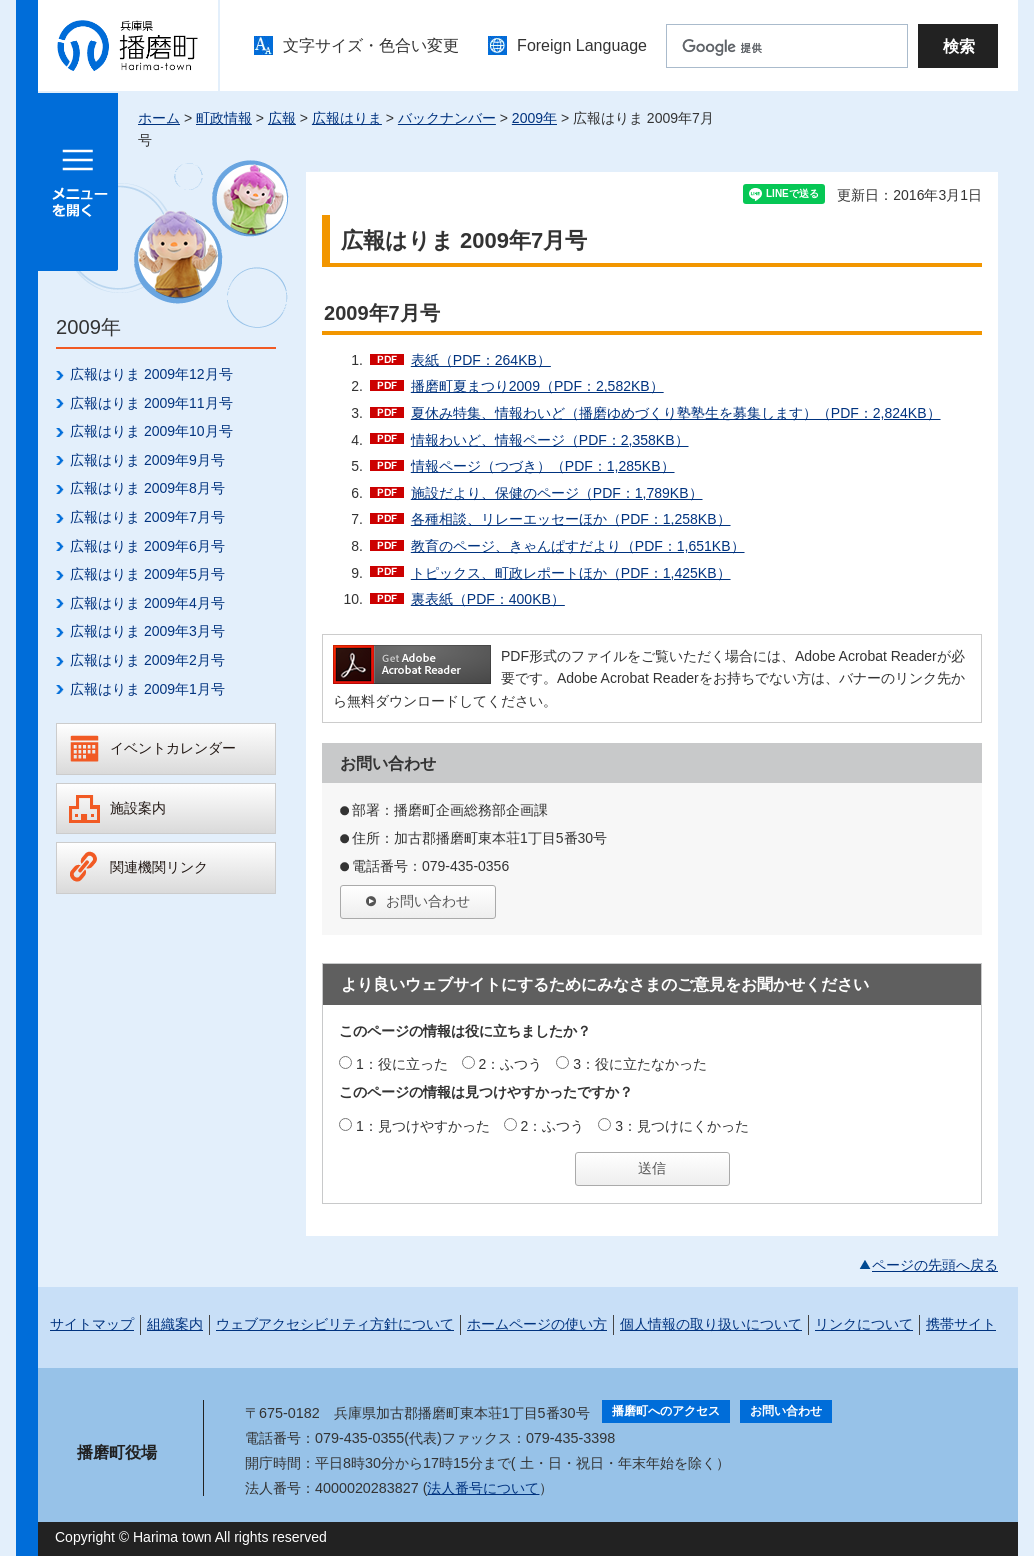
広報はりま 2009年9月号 (147, 460)
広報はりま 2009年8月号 (147, 488)
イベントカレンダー (173, 748)
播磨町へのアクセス (666, 1411)
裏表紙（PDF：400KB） (488, 599)
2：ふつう (511, 1064)
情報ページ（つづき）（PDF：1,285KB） (543, 466)
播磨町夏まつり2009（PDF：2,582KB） (537, 386)
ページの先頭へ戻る (935, 1265)
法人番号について (483, 1488)
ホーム (159, 118)
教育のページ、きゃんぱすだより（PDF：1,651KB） (578, 546)
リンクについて (864, 1324)
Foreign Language (582, 45)
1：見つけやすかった (423, 1126)
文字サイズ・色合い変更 (371, 45)
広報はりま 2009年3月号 (147, 631)
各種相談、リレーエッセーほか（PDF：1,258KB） (571, 519)
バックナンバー (447, 118)
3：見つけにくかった (682, 1126)
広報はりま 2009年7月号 (147, 517)
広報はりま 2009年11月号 (151, 403)
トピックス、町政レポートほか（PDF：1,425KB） (571, 573)
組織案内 (175, 1324)
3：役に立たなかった (640, 1064)
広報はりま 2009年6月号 (147, 546)
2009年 (534, 118)
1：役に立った (402, 1064)
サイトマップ (92, 1324)
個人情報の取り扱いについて (711, 1324)
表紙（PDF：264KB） (481, 360)
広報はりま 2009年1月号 (147, 689)
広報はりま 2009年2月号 (147, 660)
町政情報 (224, 118)
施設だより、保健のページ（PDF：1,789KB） (557, 493)
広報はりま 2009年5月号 (147, 574)
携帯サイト (961, 1324)
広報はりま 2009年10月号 (151, 431)
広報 (282, 118)
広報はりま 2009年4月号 (147, 603)
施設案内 (138, 808)
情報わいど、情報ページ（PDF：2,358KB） (550, 440)
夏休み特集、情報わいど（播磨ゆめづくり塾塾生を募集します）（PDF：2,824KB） (676, 413)
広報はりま (347, 118)
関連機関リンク (159, 867)
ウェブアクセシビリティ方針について (335, 1324)
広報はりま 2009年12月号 (151, 374)
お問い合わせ (428, 901)
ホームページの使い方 (537, 1324)
